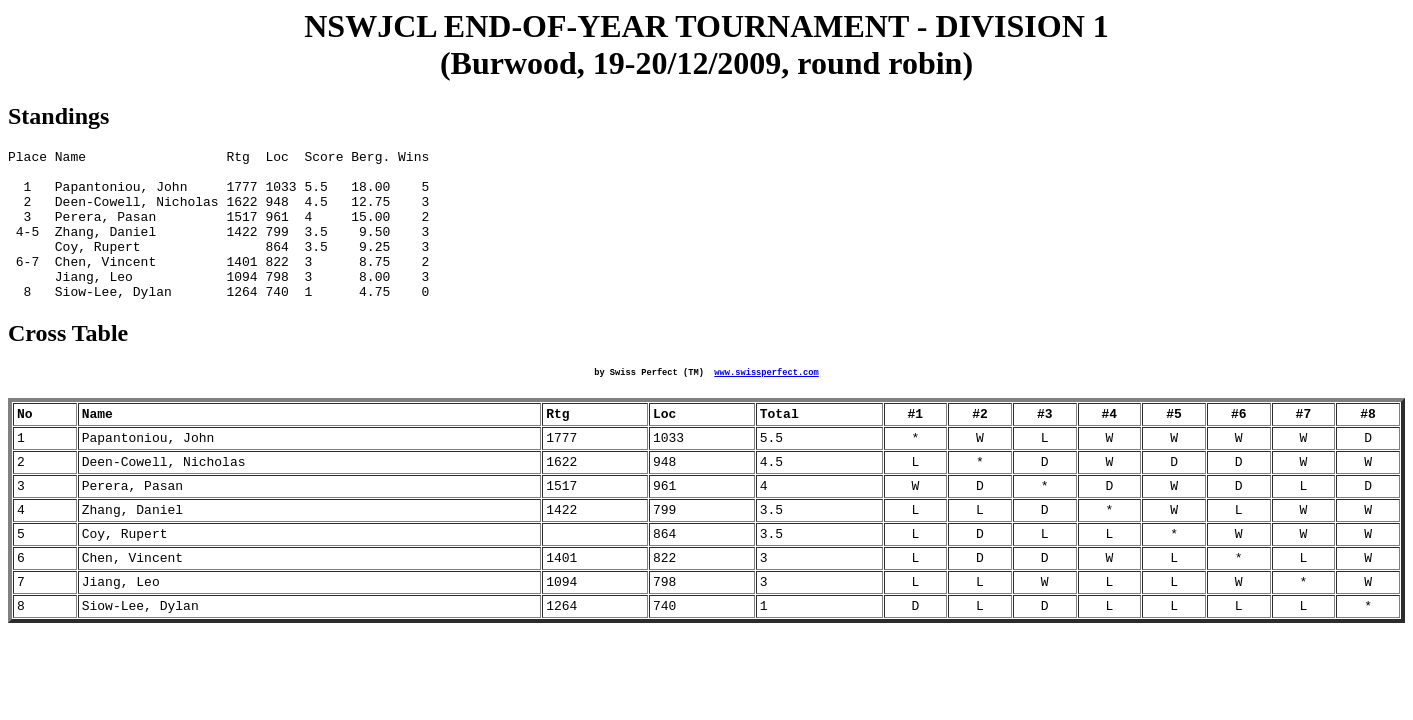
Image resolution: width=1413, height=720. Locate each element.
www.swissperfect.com (766, 404)
